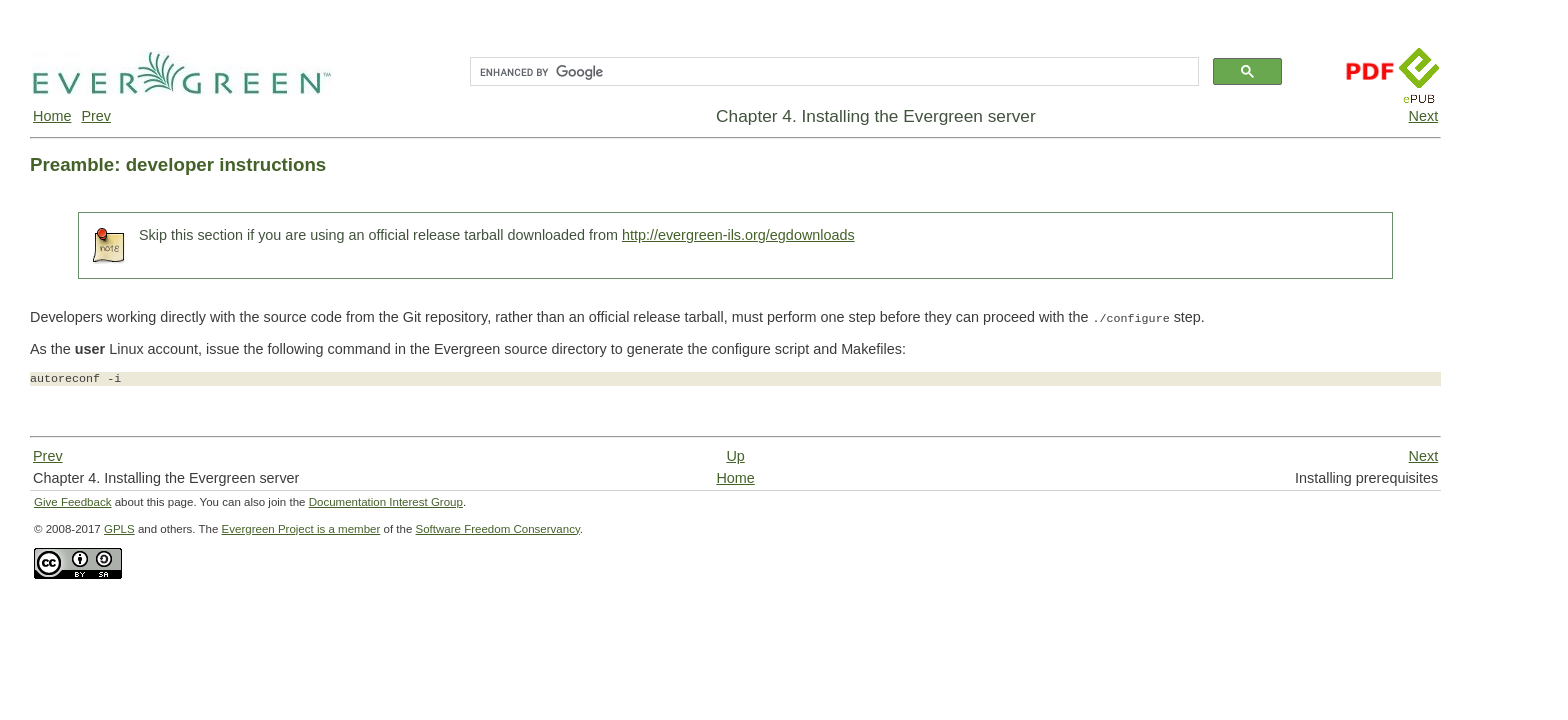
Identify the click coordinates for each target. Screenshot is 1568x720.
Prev (96, 116)
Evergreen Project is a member (301, 529)
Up (735, 456)
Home (52, 116)
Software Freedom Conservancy (498, 529)
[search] (832, 72)
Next (1424, 116)
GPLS (119, 529)
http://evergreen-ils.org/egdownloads (738, 235)
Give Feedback (72, 502)
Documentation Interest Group (386, 502)
